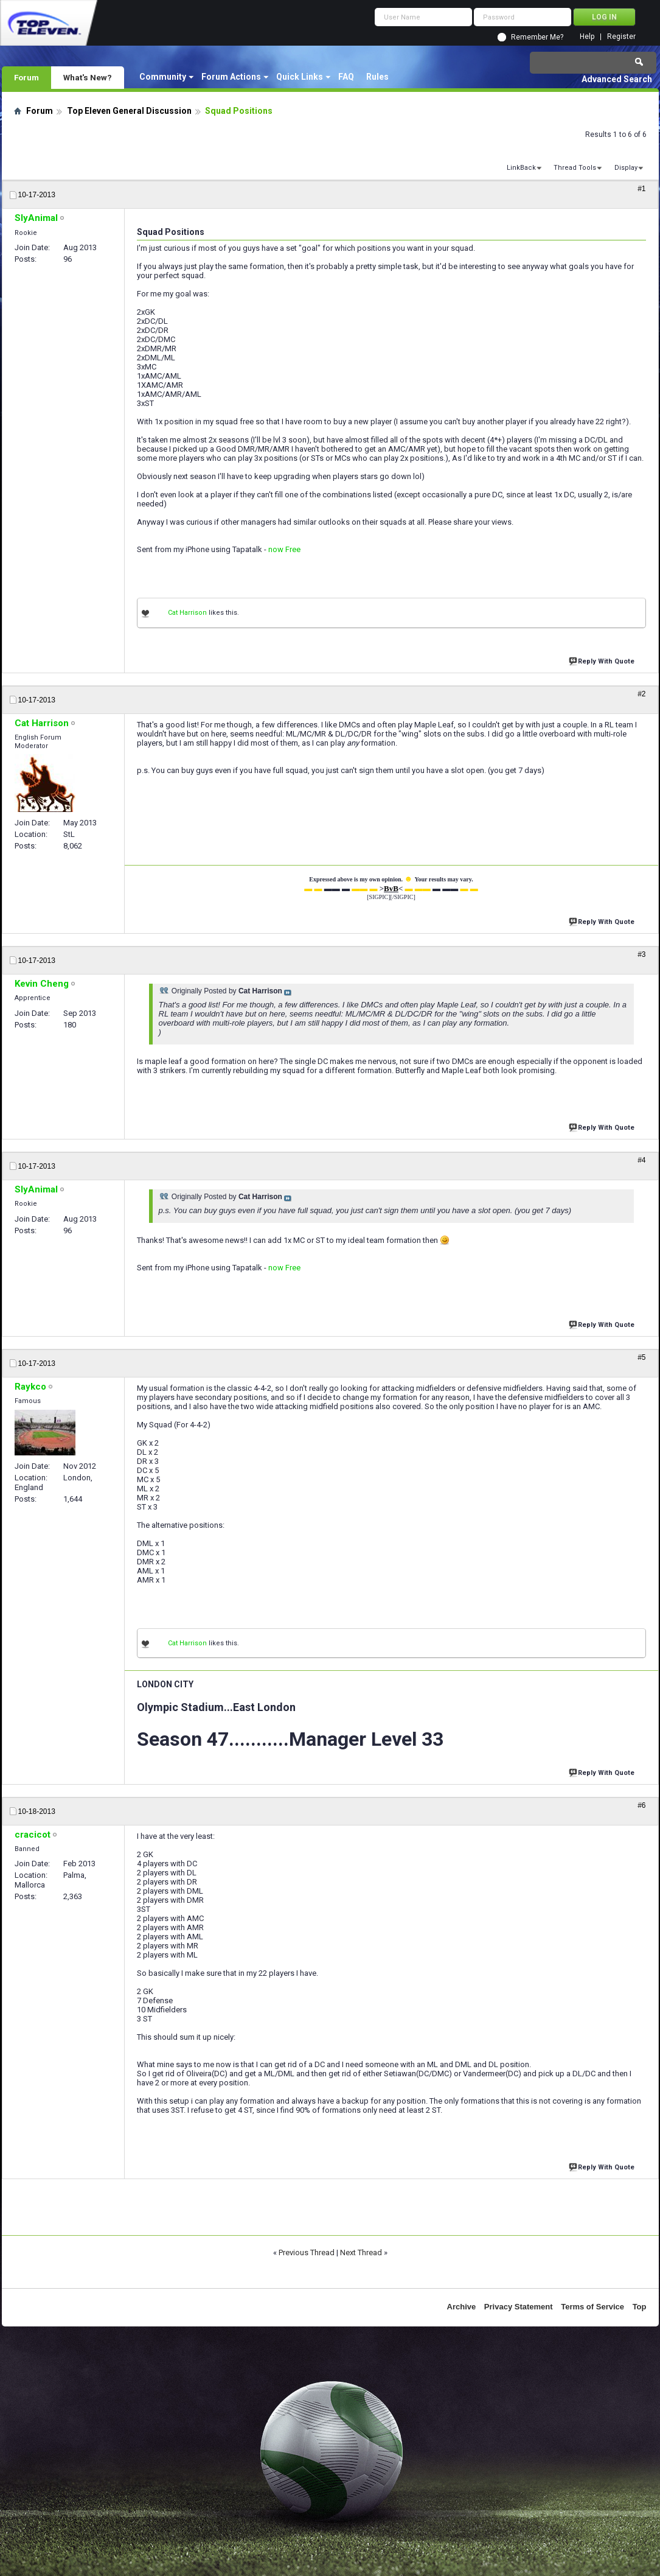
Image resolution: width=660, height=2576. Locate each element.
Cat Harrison (187, 613)
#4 (641, 1160)
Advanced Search (617, 79)
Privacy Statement (518, 2306)
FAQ (346, 77)
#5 (641, 1357)
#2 (641, 694)
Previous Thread (307, 2252)
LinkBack (521, 168)
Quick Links (299, 77)
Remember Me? (537, 37)
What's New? (87, 77)
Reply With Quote (602, 660)
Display (625, 168)
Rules (377, 77)
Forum (26, 77)
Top (640, 2306)
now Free (284, 549)
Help (587, 36)
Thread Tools (575, 168)
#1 (641, 188)
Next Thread (361, 2252)
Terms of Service (592, 2306)
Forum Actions (231, 77)
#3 (641, 954)
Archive (461, 2306)
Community (162, 77)
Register (621, 36)
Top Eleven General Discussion (129, 111)
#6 (641, 1805)
